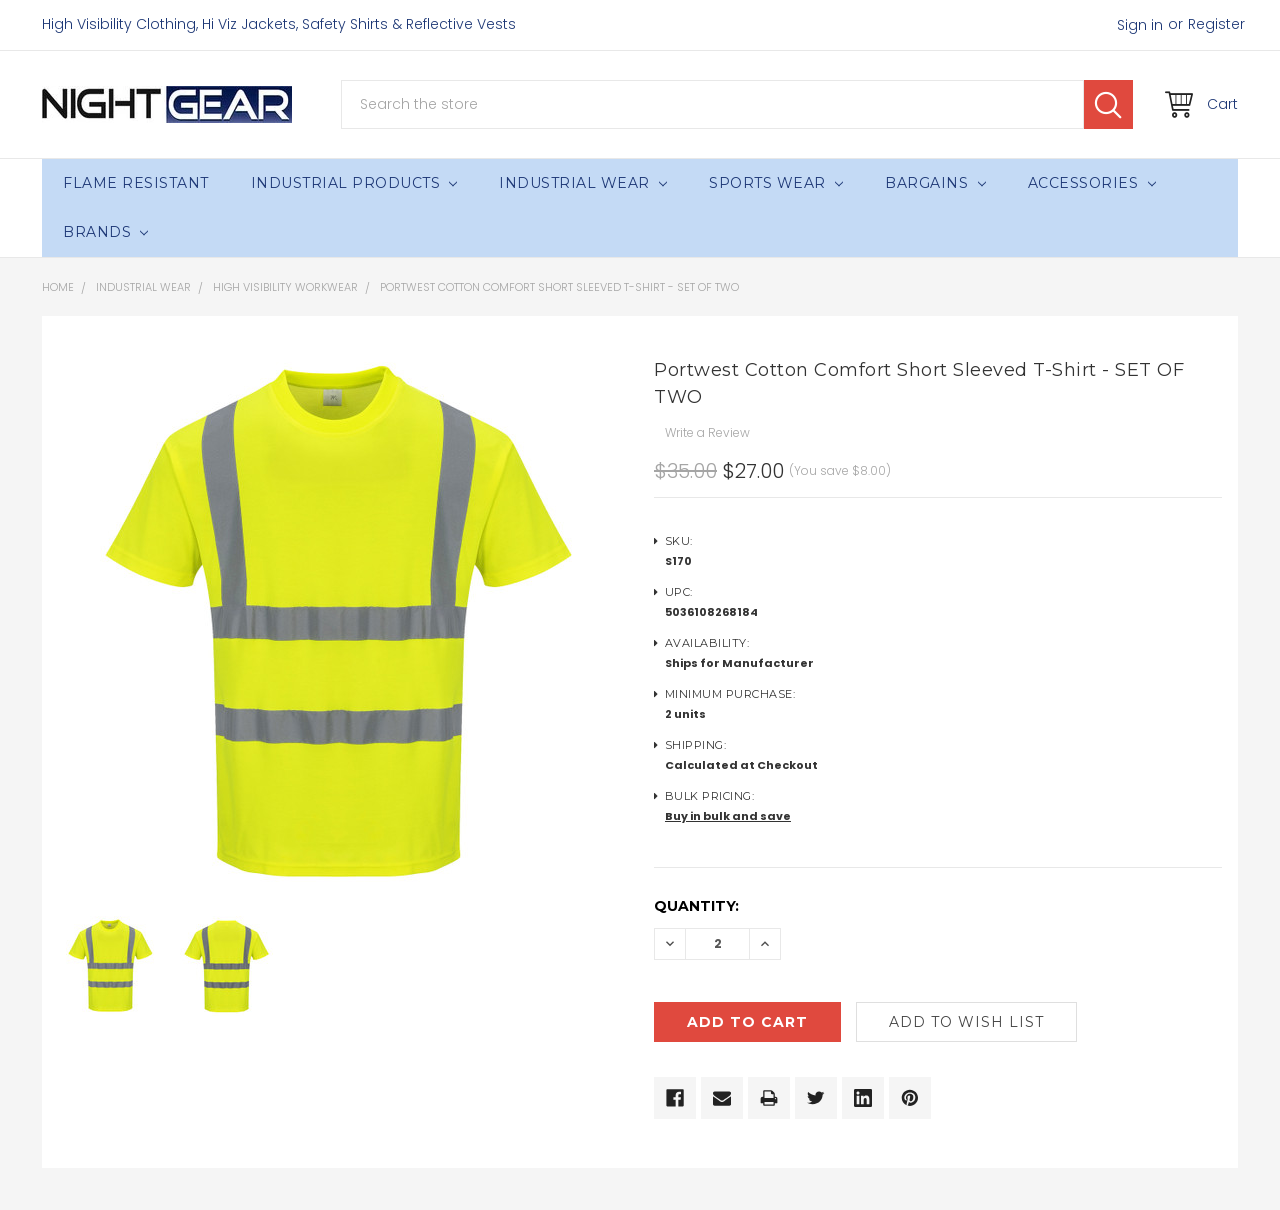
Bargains (935, 183)
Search (1108, 104)
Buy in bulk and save (728, 816)
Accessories (1092, 183)
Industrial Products (354, 183)
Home (58, 287)
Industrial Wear (583, 183)
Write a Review (707, 432)
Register (1216, 24)
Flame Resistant (136, 183)
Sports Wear (776, 183)
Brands (105, 232)
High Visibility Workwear (285, 287)
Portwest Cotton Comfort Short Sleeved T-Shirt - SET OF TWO (559, 287)
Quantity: (696, 906)
